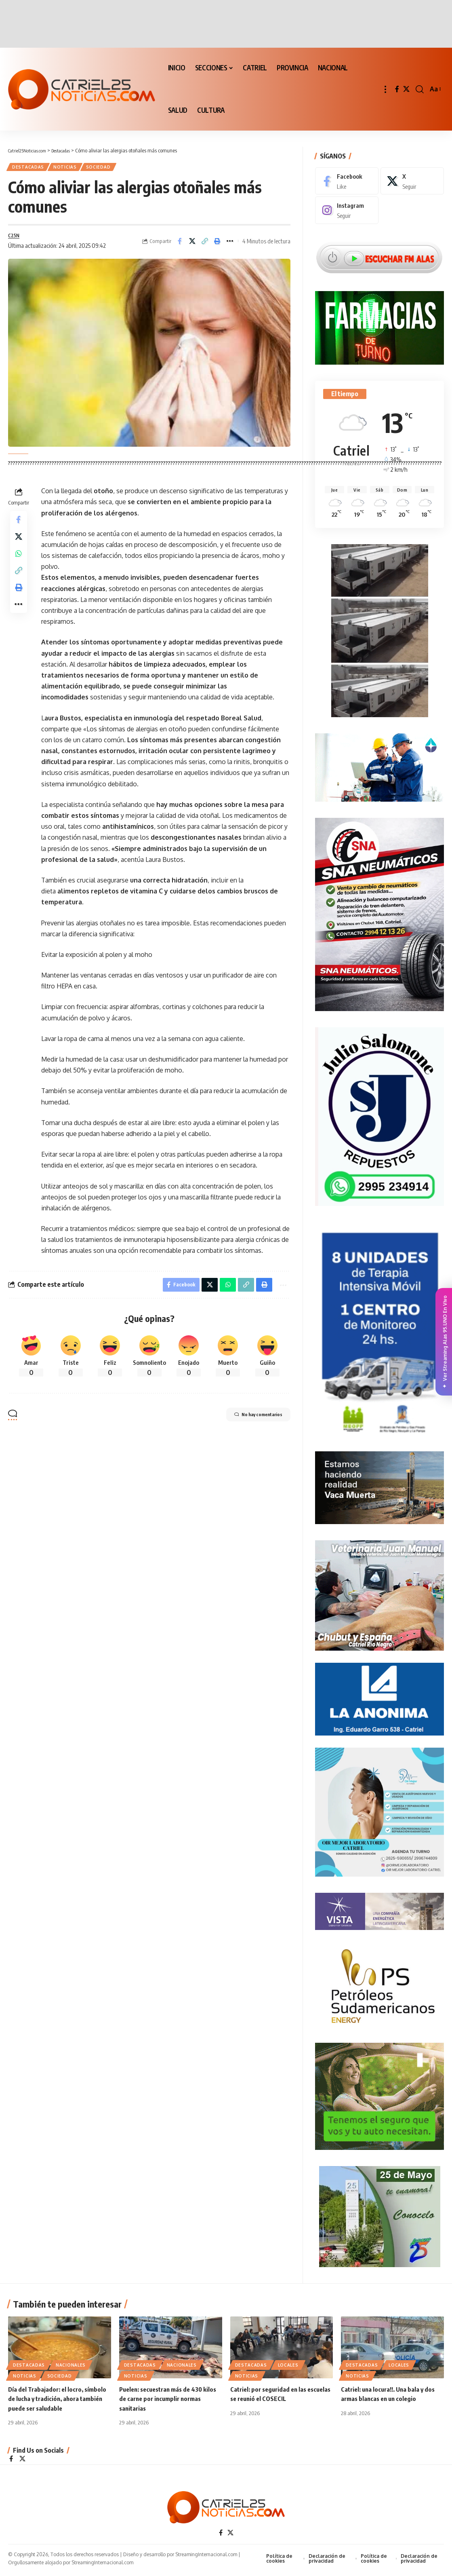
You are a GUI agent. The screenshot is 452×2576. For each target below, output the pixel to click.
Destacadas (31, 168)
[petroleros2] (379, 1982)
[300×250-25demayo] (379, 2213)
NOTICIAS (72, 168)
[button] (385, 89)
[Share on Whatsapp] (18, 564)
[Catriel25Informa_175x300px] (379, 1331)
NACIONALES (71, 2366)
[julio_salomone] (379, 1113)
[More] (229, 245)
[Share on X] (192, 245)
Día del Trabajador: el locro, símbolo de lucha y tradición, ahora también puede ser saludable (59, 2400)
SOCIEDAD (109, 168)
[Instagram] (346, 205)
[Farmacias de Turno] (379, 322)
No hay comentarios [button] (248, 1423)
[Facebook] (397, 89)
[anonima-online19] (379, 1695)
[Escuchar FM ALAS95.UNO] (379, 252)
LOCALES (288, 2366)
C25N (15, 239)
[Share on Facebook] (179, 245)
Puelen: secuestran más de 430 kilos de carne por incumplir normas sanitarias (170, 2400)
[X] (406, 89)
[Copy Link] (204, 245)
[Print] (217, 245)
